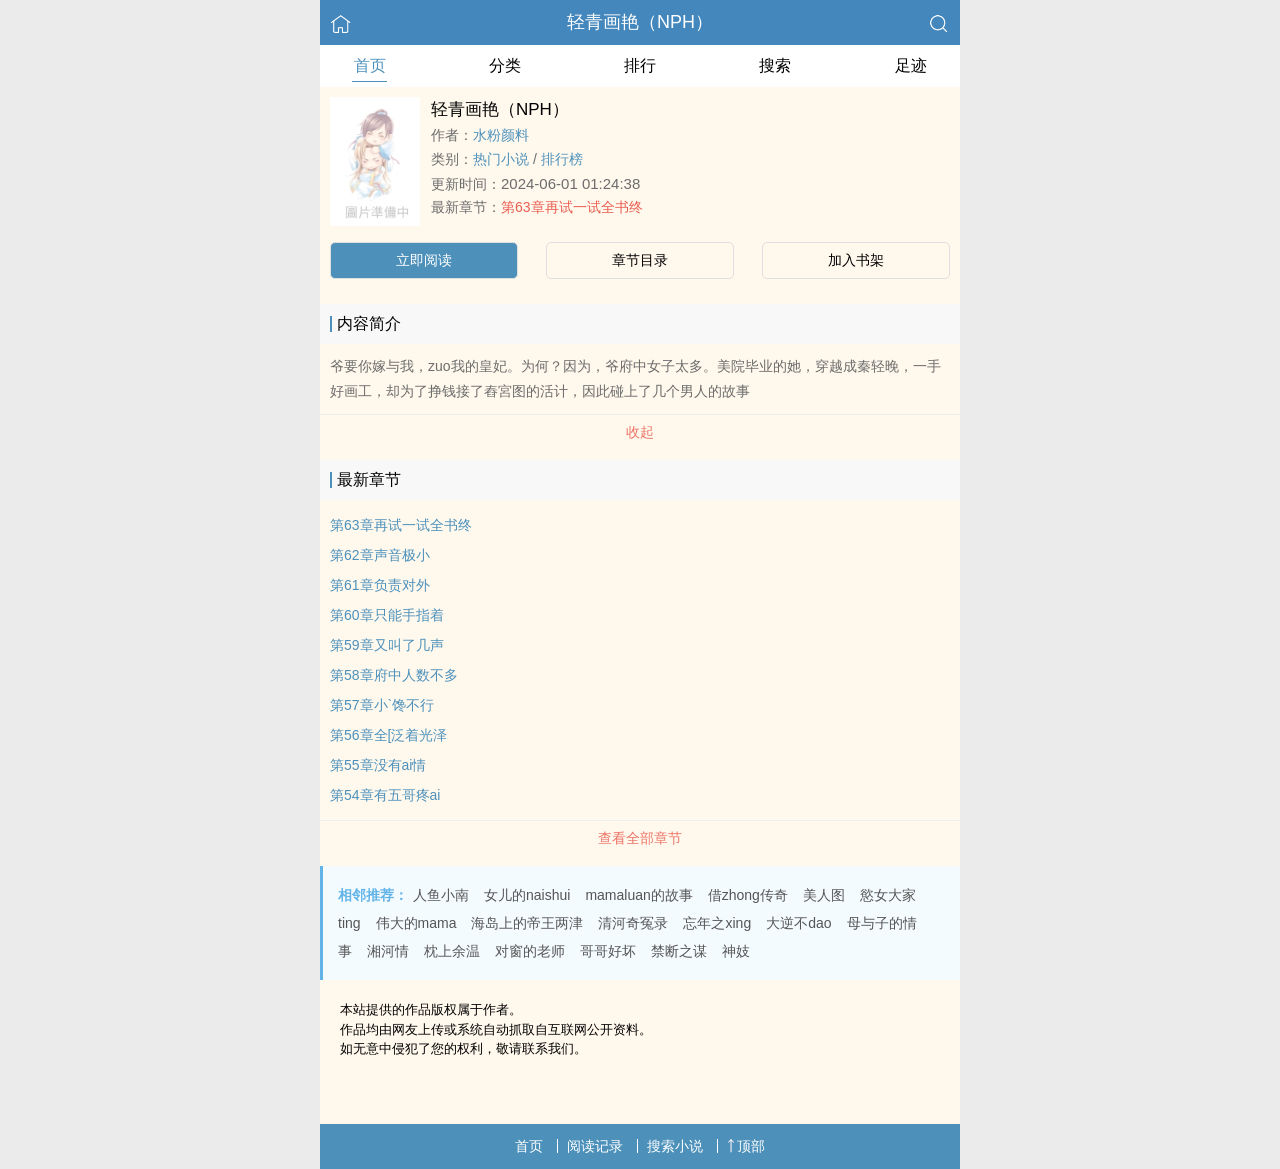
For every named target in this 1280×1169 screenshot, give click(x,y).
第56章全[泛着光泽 (388, 735)
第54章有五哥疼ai (385, 795)
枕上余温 (452, 951)
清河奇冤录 (633, 923)
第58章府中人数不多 (394, 675)
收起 (640, 432)
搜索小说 (675, 1146)
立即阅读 (424, 260)
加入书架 (856, 260)
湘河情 (388, 951)
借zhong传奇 (748, 895)
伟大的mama (416, 923)
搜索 (775, 65)
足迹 (911, 65)
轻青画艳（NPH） (640, 22)
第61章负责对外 (380, 585)
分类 (505, 65)
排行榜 (562, 159)
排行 (640, 65)
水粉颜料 (501, 135)
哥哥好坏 (608, 951)
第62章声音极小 (380, 555)
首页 (370, 65)
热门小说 (501, 159)
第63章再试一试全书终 (572, 207)
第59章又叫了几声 (387, 645)
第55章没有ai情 (378, 765)
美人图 (824, 895)
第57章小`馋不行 (382, 705)
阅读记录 (595, 1146)
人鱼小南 (441, 895)
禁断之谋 (679, 951)
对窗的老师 (530, 951)
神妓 (736, 951)
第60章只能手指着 (387, 615)
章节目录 (640, 260)
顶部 (746, 1146)
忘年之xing (717, 923)
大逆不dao (798, 923)
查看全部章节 (640, 838)
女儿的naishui (527, 895)
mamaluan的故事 (638, 895)
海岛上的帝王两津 (527, 923)
